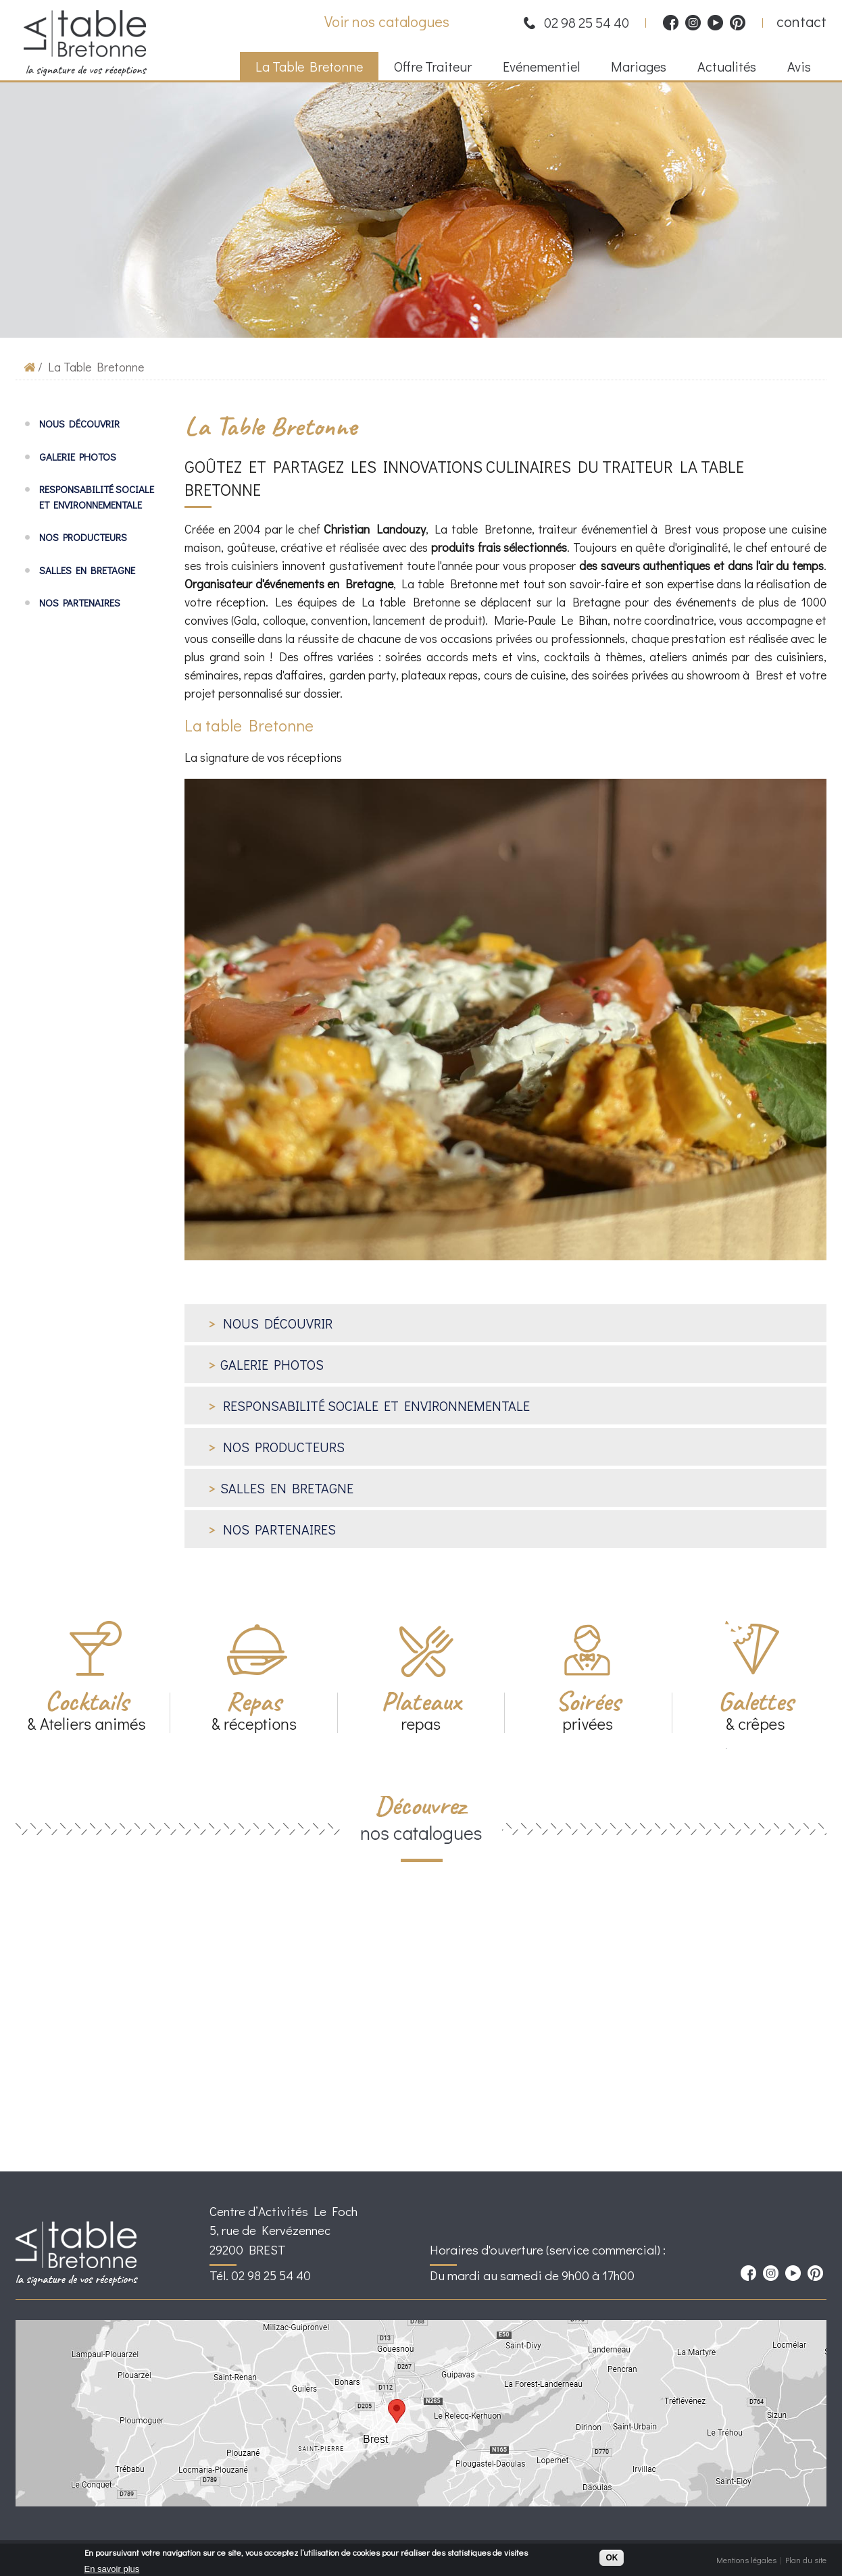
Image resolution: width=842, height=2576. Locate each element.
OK (611, 2560)
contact (801, 21)
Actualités (722, 67)
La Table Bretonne (304, 67)
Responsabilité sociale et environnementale (96, 496)
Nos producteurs (83, 537)
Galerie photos (77, 456)
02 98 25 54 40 (586, 22)
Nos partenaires (79, 602)
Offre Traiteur (427, 67)
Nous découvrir (79, 423)
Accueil (29, 365)
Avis (799, 66)
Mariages (633, 67)
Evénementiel (536, 67)
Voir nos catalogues (386, 21)
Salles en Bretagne (87, 570)
